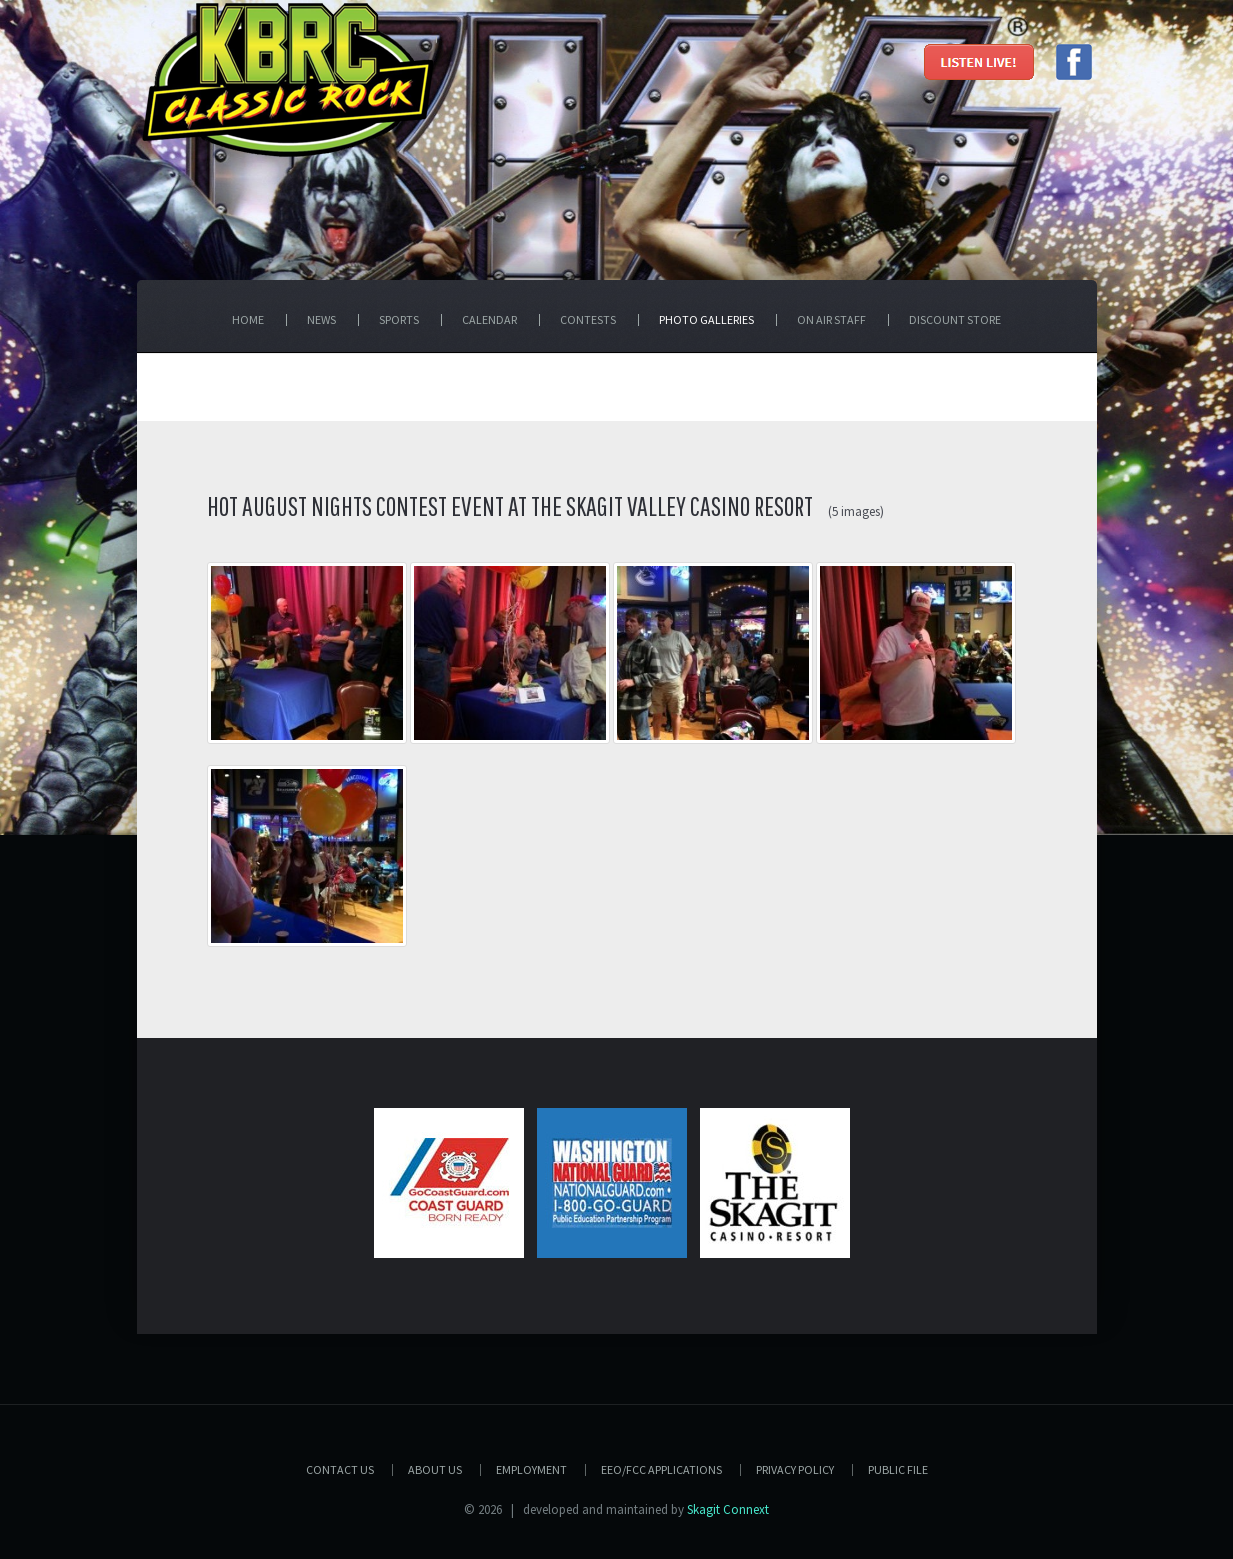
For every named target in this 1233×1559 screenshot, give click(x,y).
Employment (531, 1469)
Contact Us (340, 1469)
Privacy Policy (795, 1469)
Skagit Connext (728, 1509)
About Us (435, 1469)
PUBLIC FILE (898, 1469)
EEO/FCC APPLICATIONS (661, 1469)
